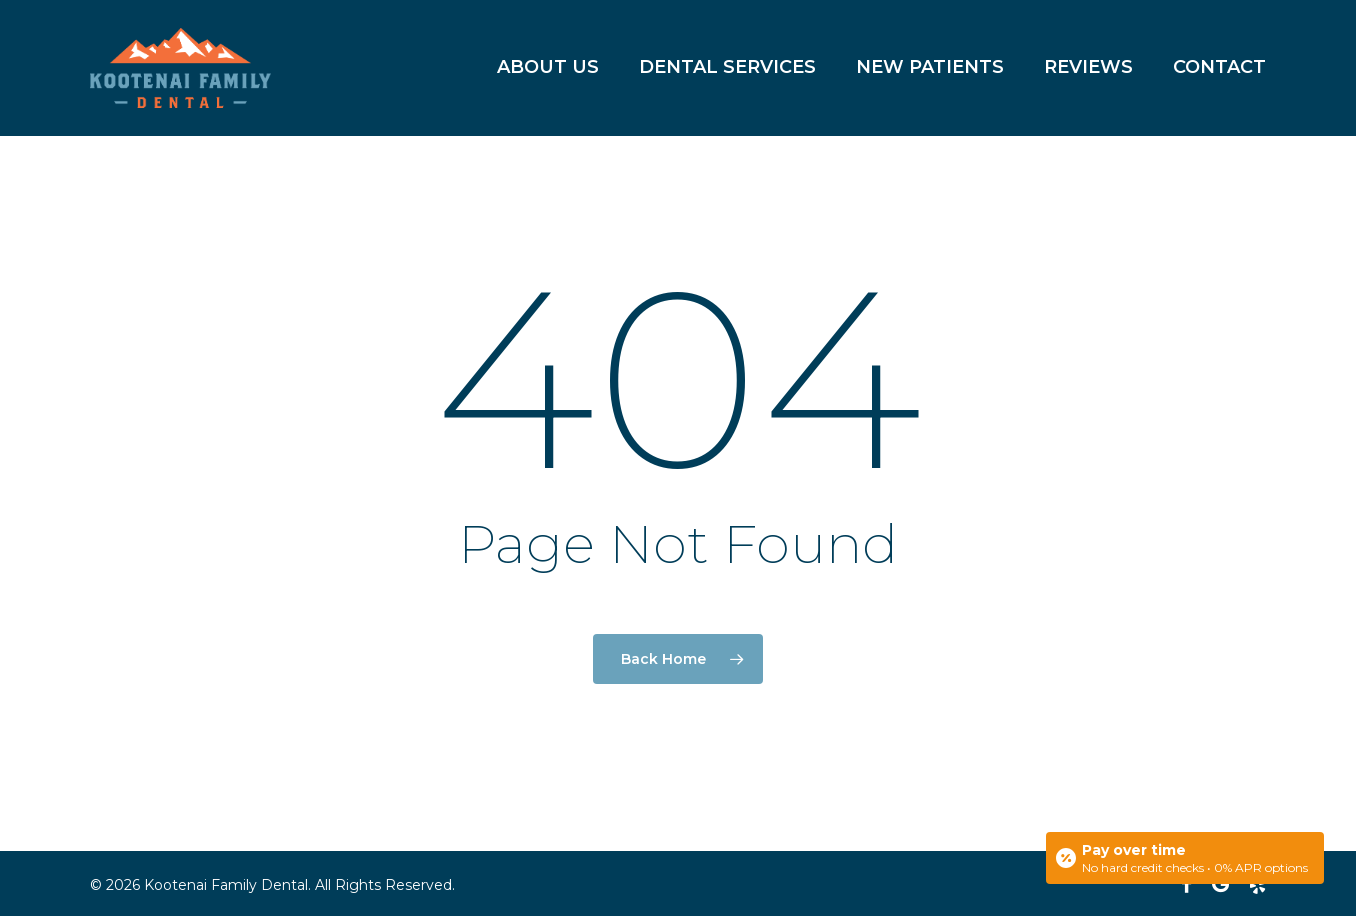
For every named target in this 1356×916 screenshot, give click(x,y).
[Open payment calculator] (1185, 858)
